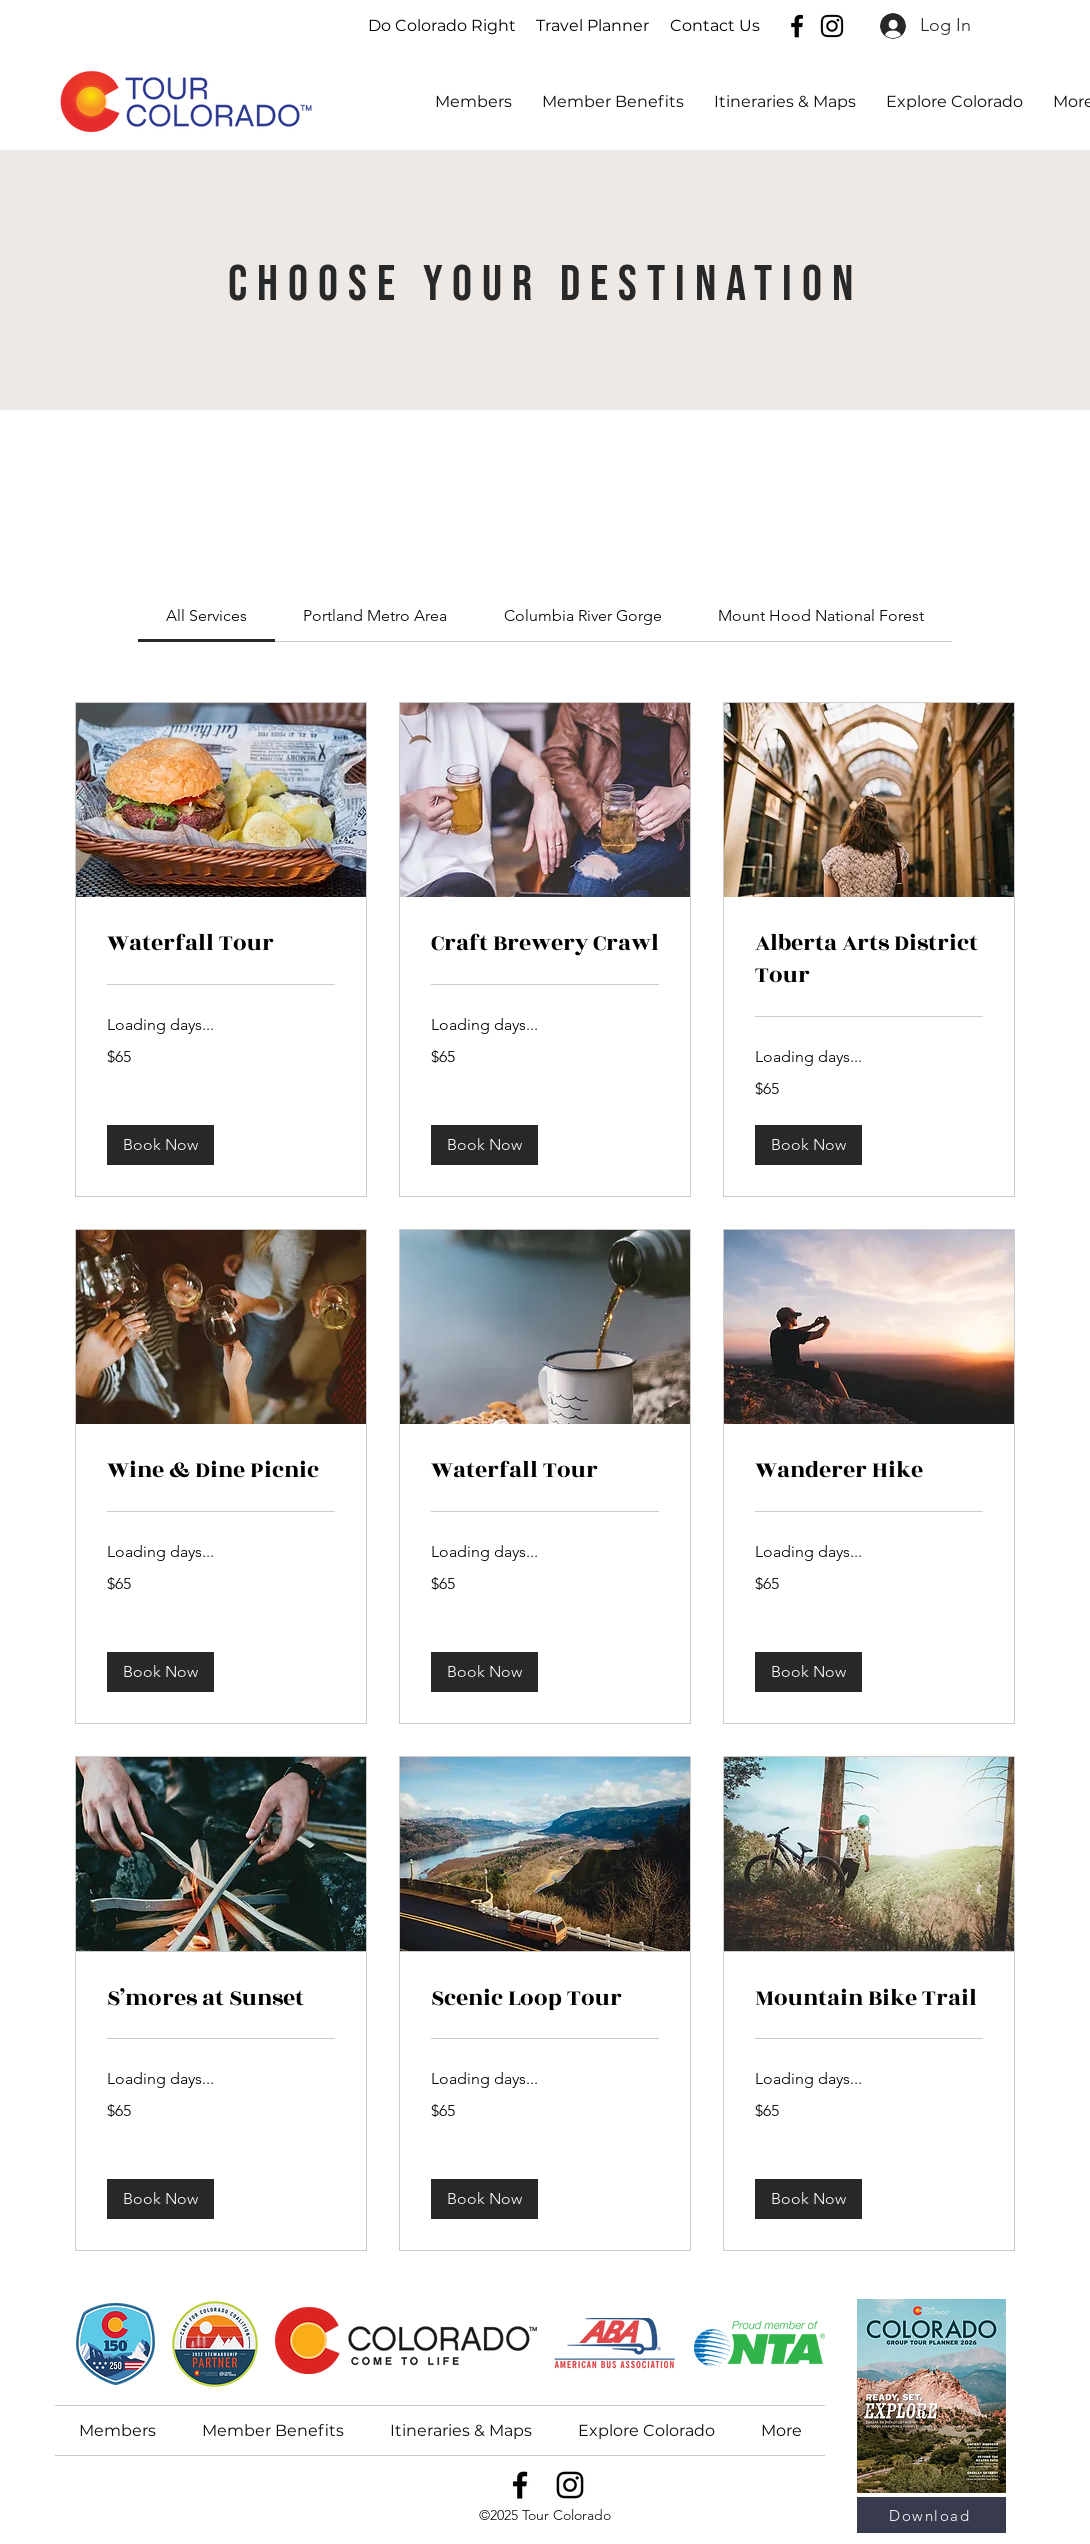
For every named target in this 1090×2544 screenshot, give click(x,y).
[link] (206, 615)
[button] (954, 102)
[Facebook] (797, 26)
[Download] (931, 2515)
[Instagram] (832, 26)
